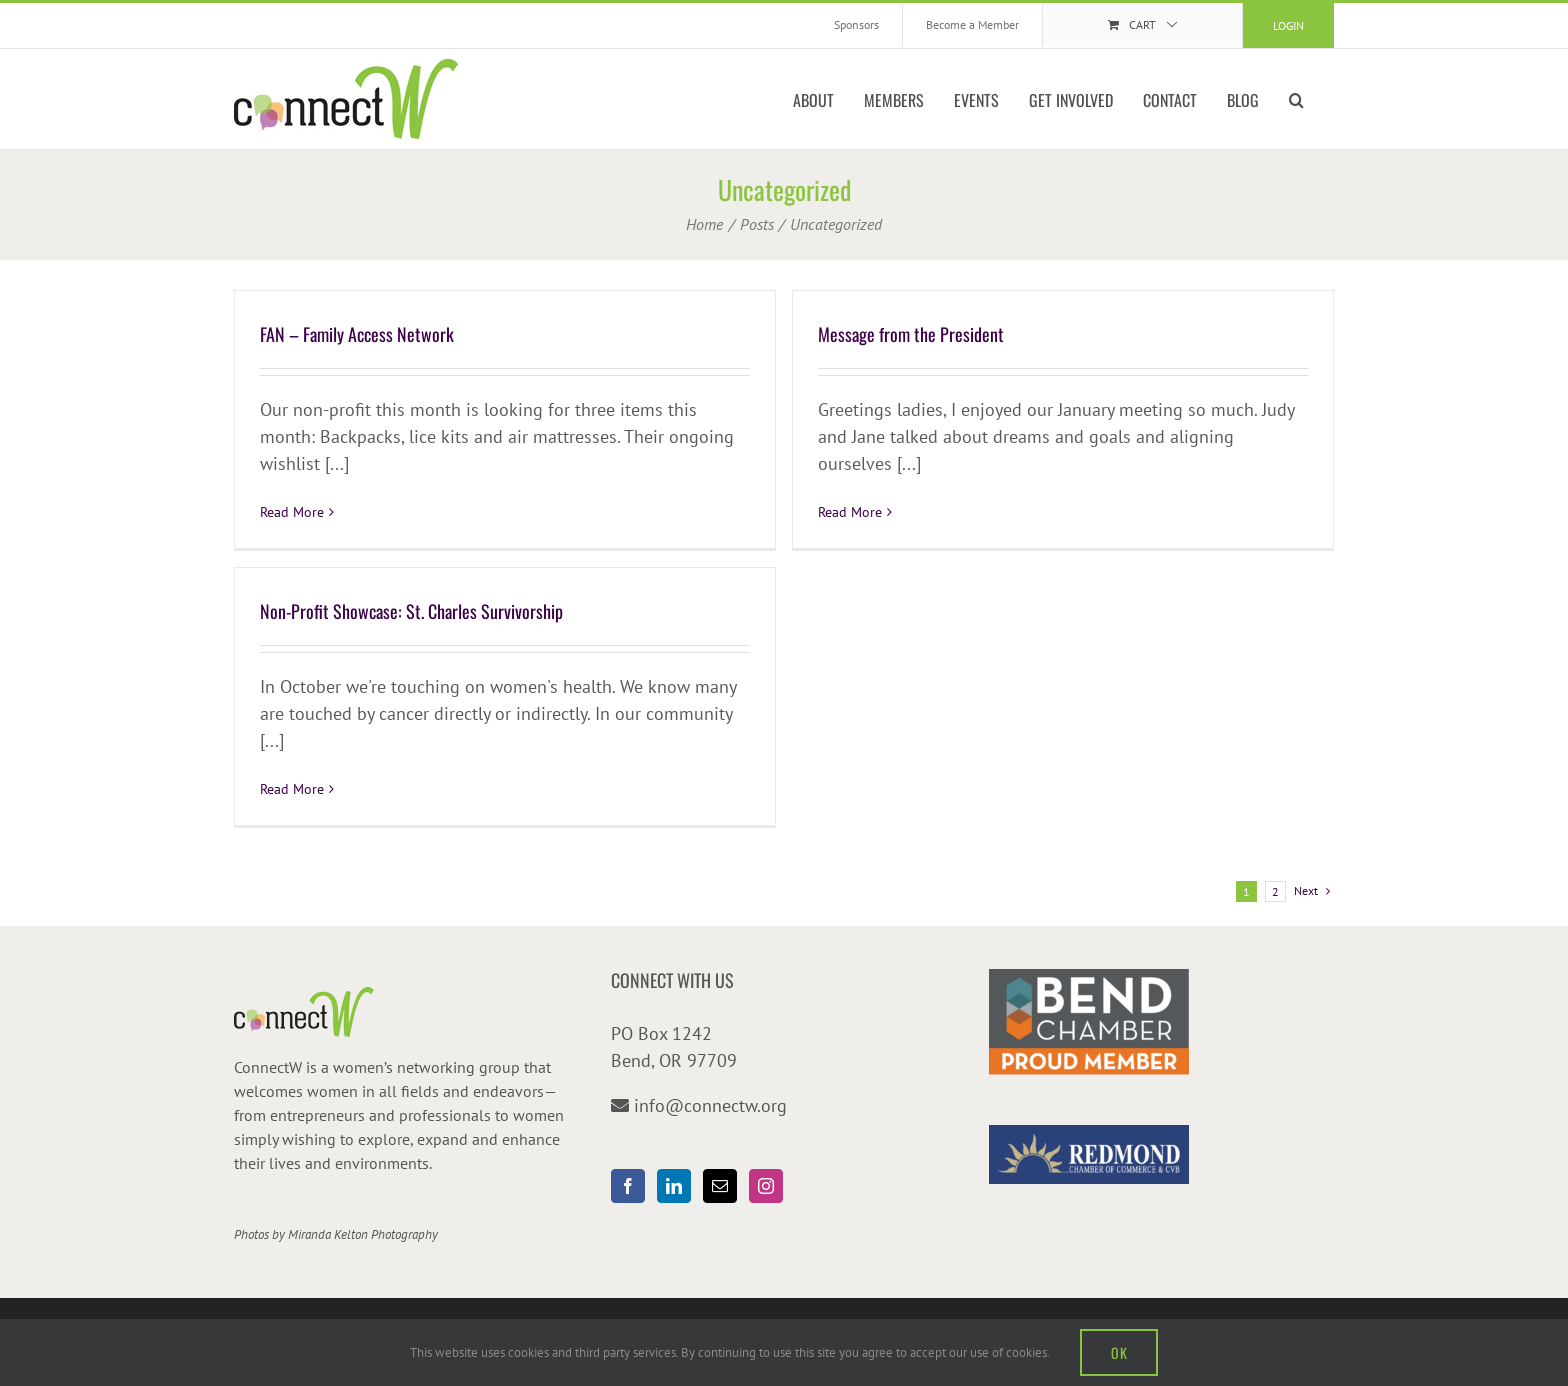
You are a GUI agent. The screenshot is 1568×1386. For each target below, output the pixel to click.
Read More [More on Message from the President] (850, 512)
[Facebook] (628, 1186)
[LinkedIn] (674, 1186)
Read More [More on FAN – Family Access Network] (292, 512)
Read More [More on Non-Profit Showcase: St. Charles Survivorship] (292, 789)
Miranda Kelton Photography (363, 1234)
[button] (1296, 99)
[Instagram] (766, 1186)
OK (1119, 1352)
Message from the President (911, 334)
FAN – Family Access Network (357, 334)
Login (1288, 25)
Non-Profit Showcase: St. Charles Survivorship (411, 611)
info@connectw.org (710, 1105)
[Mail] (720, 1186)
